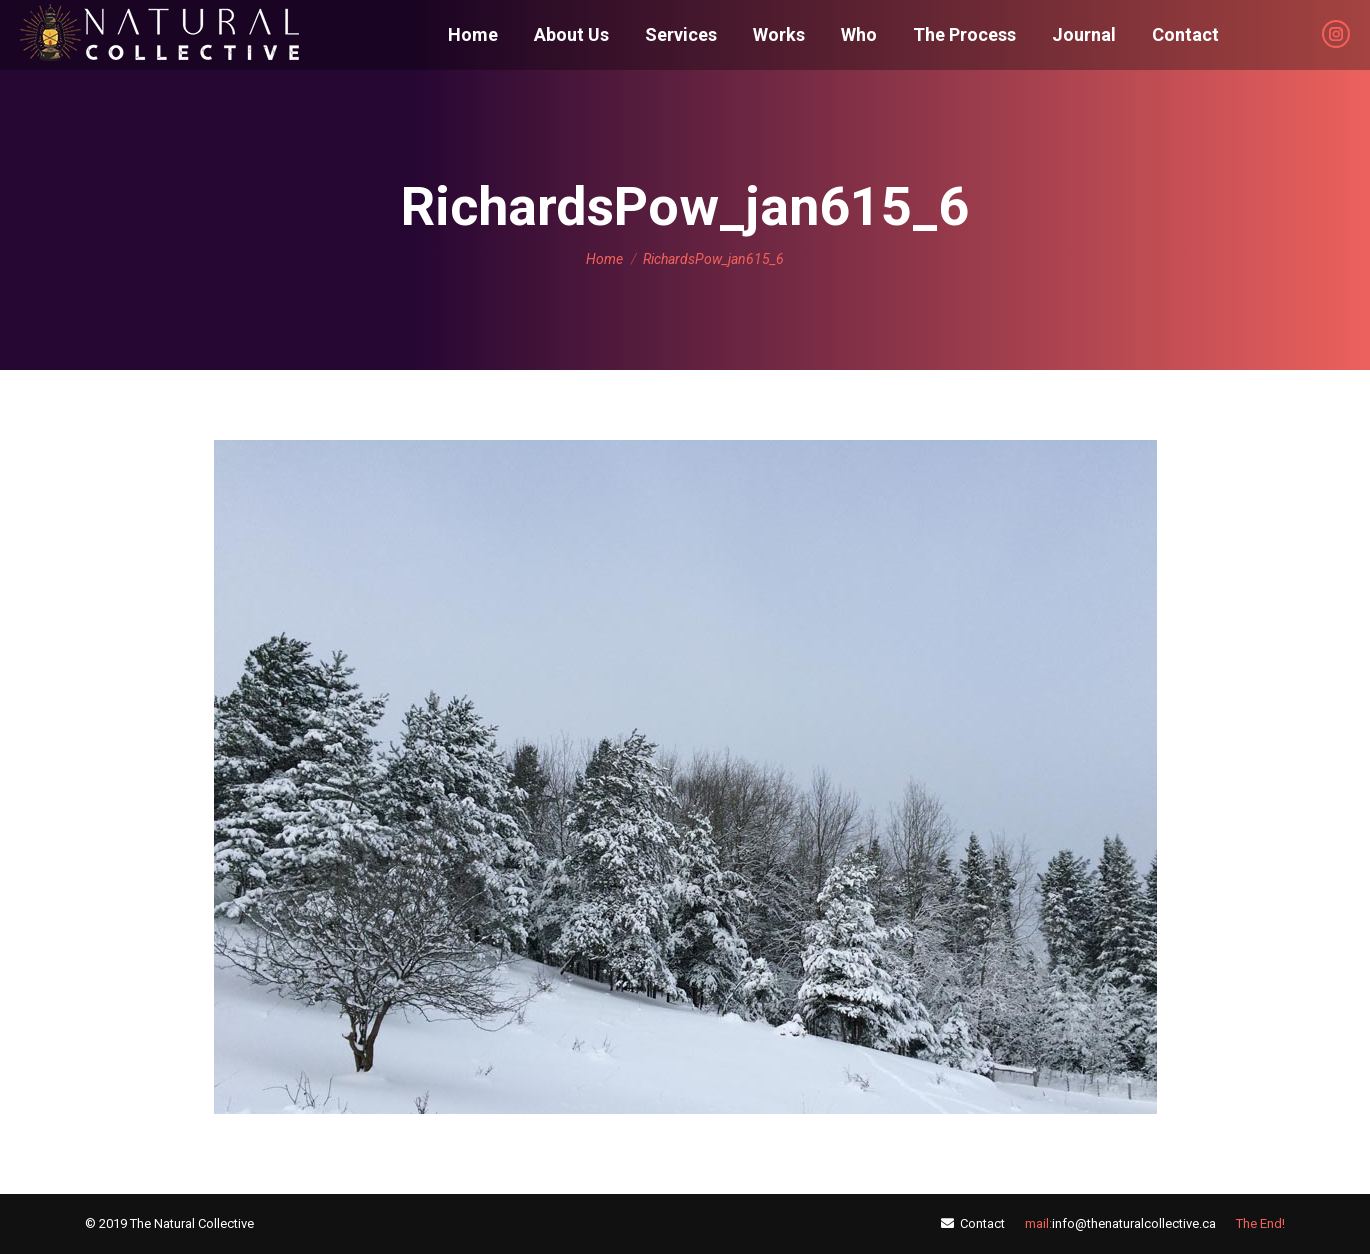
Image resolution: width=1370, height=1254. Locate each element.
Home (604, 259)
